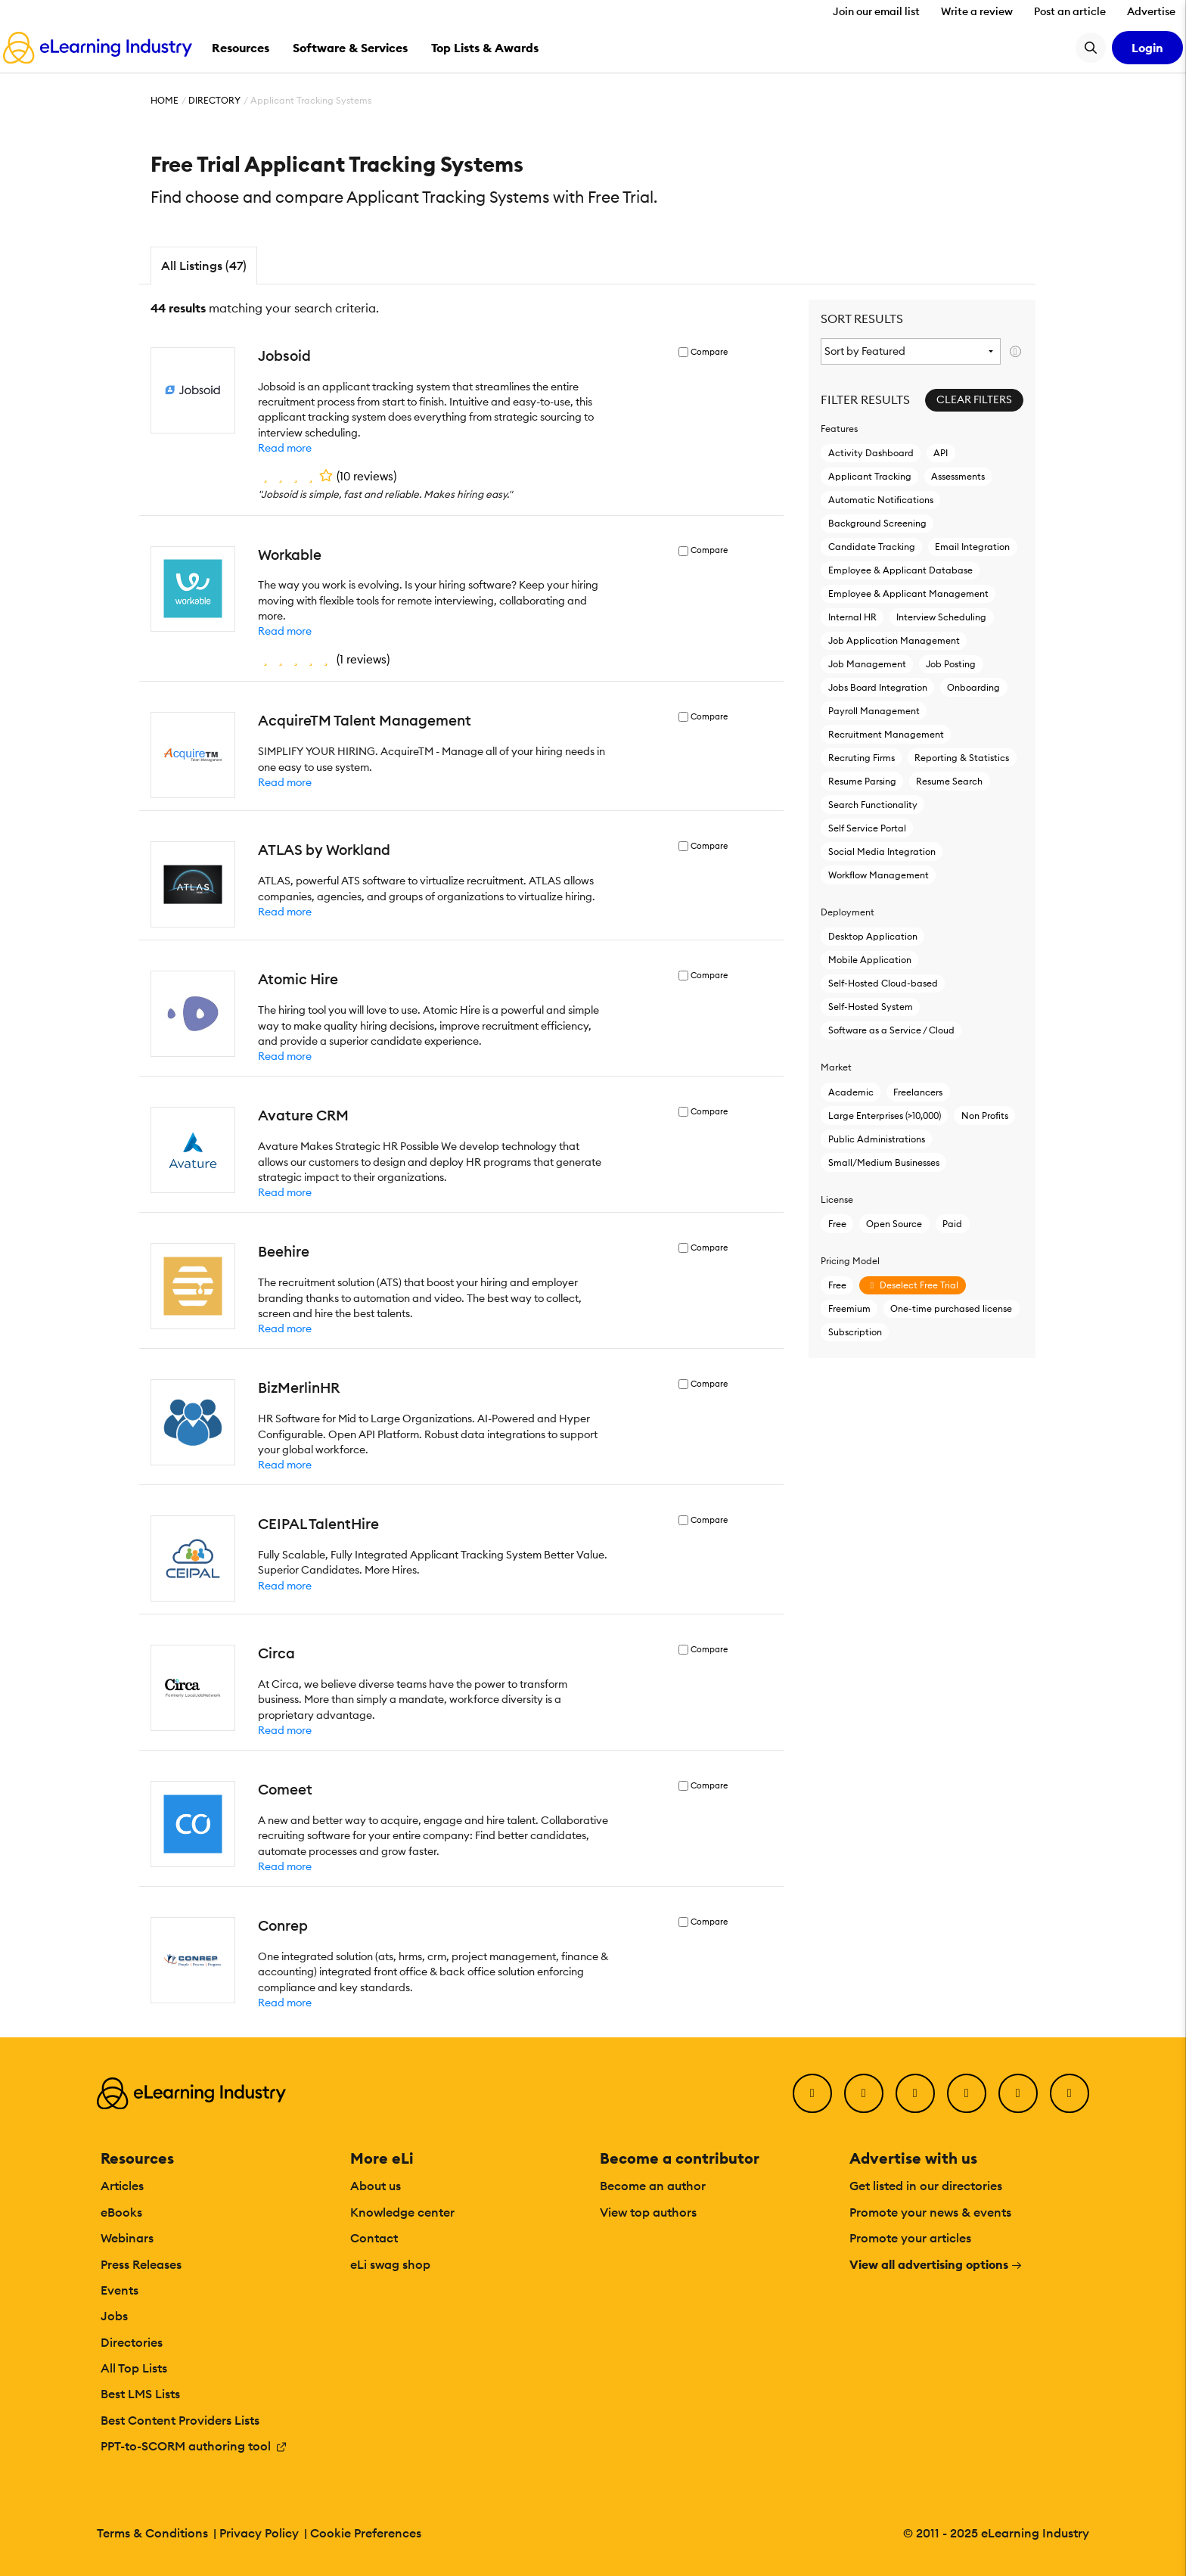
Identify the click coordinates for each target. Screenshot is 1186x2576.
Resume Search (949, 781)
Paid (952, 1223)
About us (375, 2185)
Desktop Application (872, 936)
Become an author (653, 2185)
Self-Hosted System (870, 1006)
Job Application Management (894, 640)
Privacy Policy (259, 2532)
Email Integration (972, 546)
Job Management (867, 664)
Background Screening (877, 523)
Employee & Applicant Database (900, 570)
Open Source (894, 1223)
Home (165, 100)
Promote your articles (910, 2237)
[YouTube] (966, 2093)
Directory (214, 100)
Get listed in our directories (925, 2185)
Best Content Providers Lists (180, 2420)
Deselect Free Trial (912, 1285)
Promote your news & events (930, 2212)
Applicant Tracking (869, 476)
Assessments (958, 476)
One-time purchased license (951, 1308)
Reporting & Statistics (961, 757)
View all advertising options (936, 2264)
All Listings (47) (204, 265)
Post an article (1070, 11)
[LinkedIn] (915, 2093)
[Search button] (1091, 48)
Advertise (1151, 11)
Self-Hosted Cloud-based (883, 983)
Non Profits (984, 1115)
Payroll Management (874, 710)
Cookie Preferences (365, 2532)
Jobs (114, 2315)
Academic (851, 1092)
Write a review (977, 11)
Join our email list (876, 11)
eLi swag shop (390, 2264)
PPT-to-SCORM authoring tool (194, 2445)
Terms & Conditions (152, 2532)
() (327, 475)
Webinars (127, 2237)
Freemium (849, 1308)
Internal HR (852, 617)
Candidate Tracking (871, 546)
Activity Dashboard (871, 452)
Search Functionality (872, 804)
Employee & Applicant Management (908, 593)
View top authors (648, 2212)
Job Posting (951, 664)
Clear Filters (974, 399)
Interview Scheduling (941, 617)
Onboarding (973, 687)
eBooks (121, 2212)
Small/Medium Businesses (883, 1162)
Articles (122, 2185)
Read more (285, 448)
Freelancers (917, 1092)
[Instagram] (1069, 2093)
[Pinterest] (1018, 2093)
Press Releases (141, 2264)
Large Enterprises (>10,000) (884, 1115)
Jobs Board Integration (877, 687)
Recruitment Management (886, 734)
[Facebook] (812, 2093)
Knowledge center (402, 2212)
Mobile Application (869, 959)
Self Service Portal (867, 828)
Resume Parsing (862, 781)
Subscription (855, 1332)
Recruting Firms (861, 757)
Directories (132, 2342)
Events (119, 2290)
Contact (374, 2237)
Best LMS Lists (140, 2393)
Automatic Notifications (880, 499)
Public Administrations (876, 1139)
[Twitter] (863, 2093)
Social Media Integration (882, 851)
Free (837, 1223)
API (940, 452)
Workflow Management (878, 875)
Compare (709, 352)
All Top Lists (134, 2368)
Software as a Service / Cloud (891, 1030)
